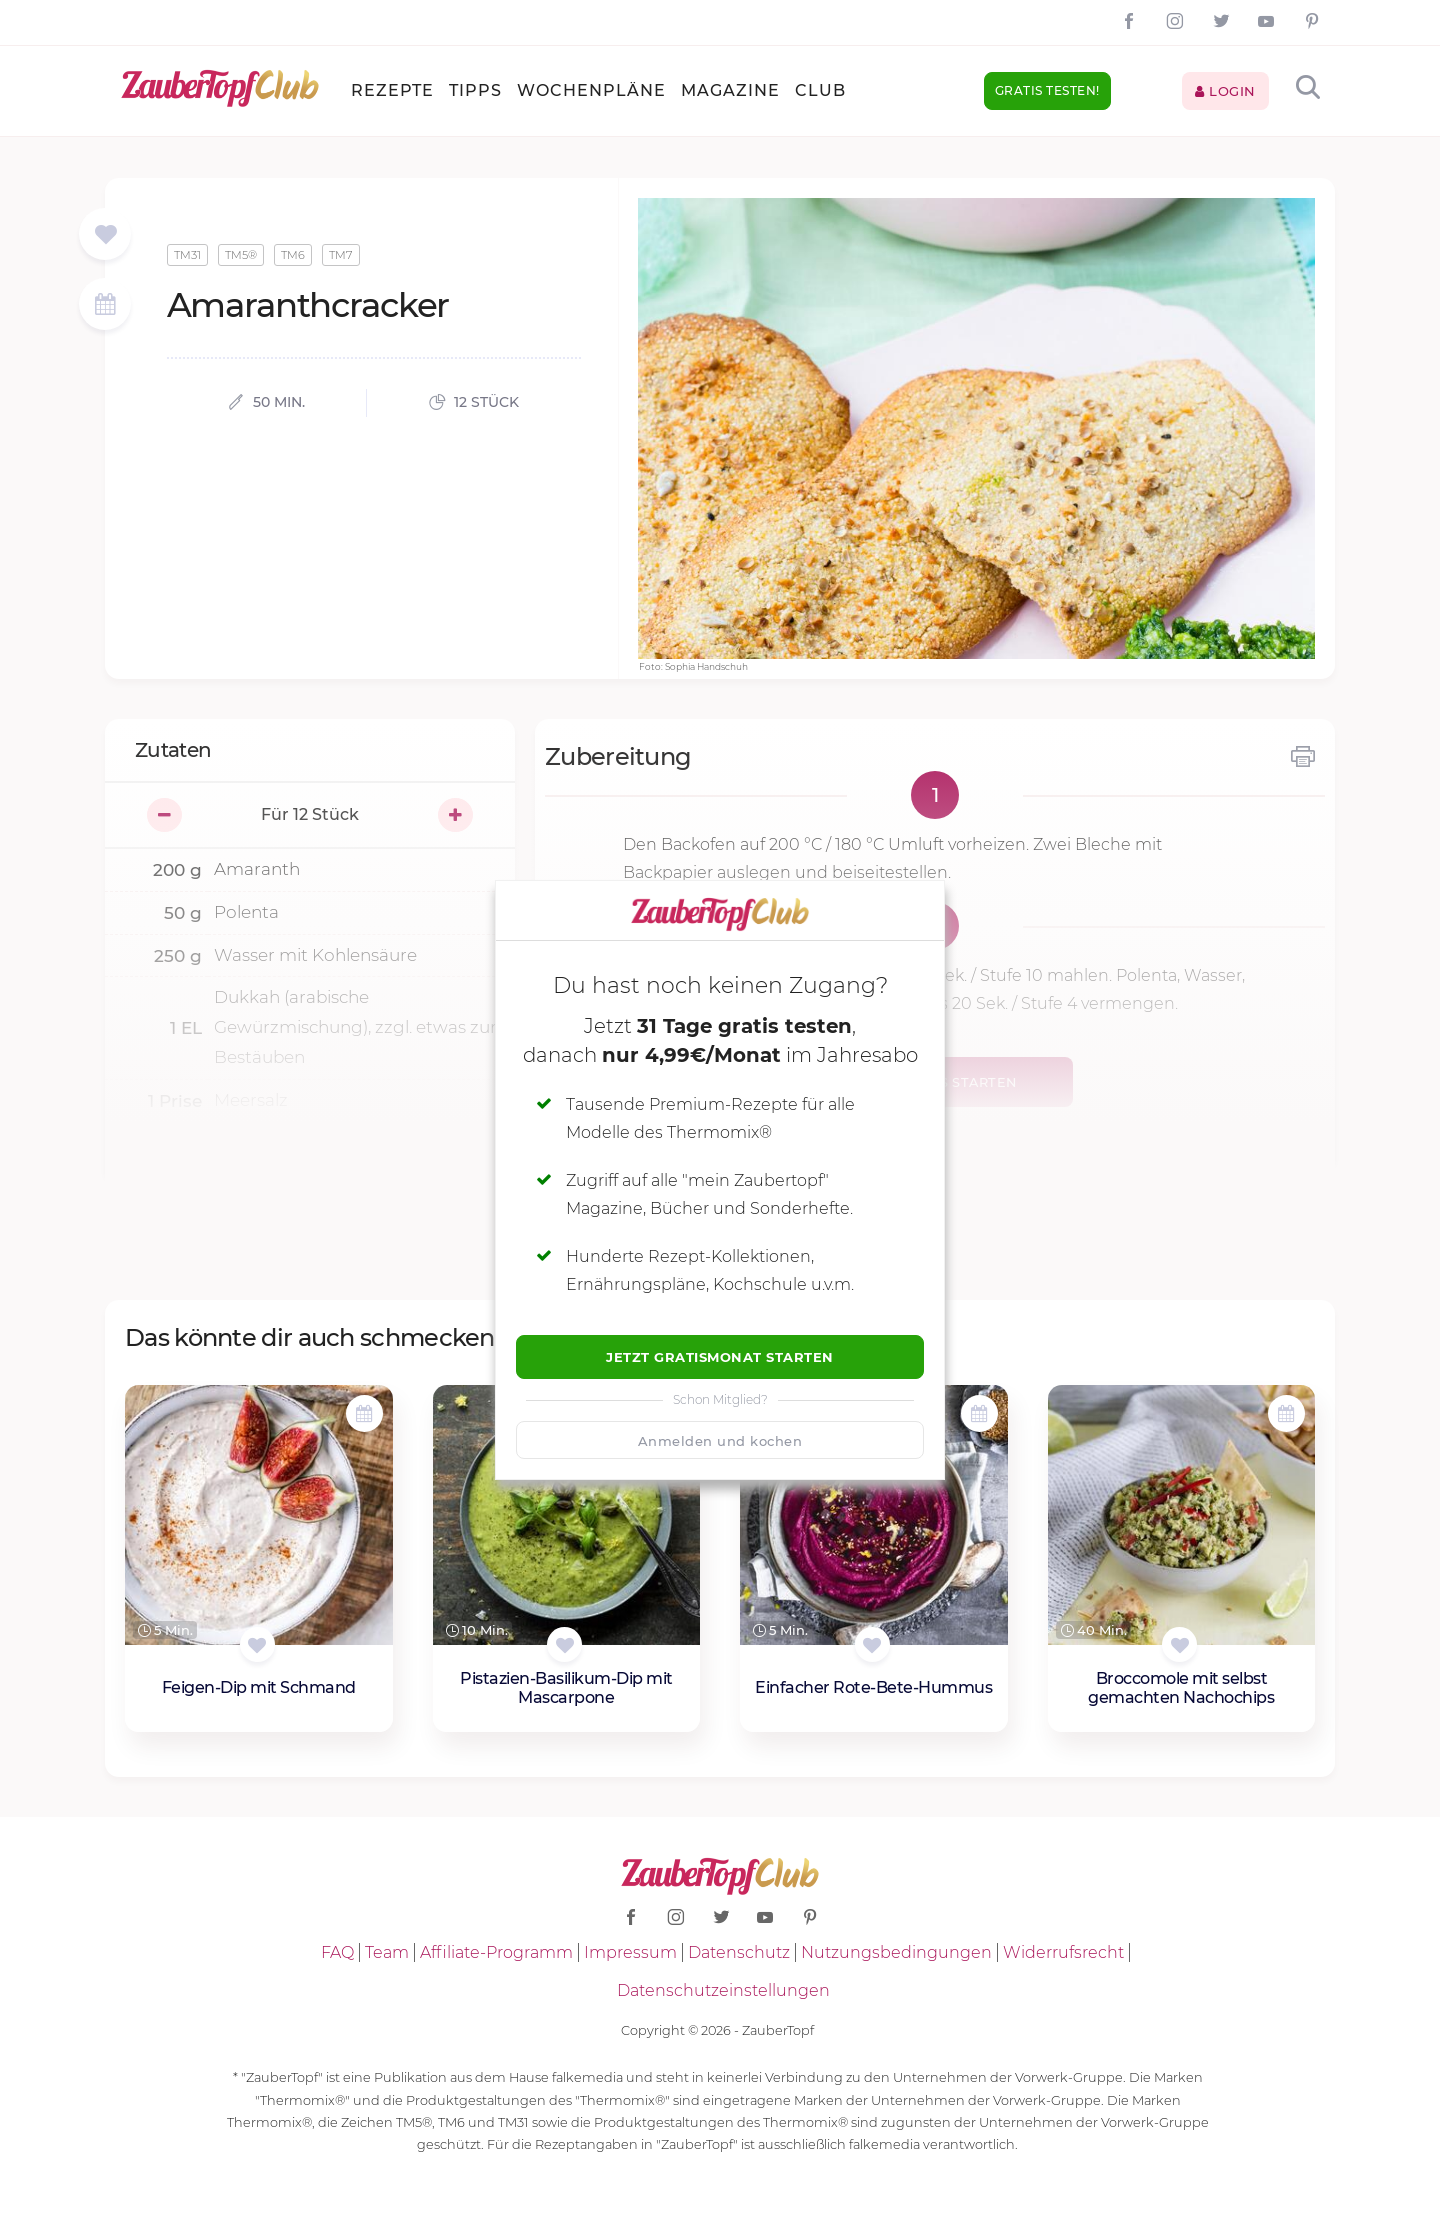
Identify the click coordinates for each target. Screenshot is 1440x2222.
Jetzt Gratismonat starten (720, 1357)
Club (820, 90)
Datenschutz (739, 1952)
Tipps (475, 90)
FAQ (337, 1952)
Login (1225, 91)
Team (387, 1952)
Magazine (730, 90)
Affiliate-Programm (496, 1952)
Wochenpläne (591, 90)
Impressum (630, 1952)
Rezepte (392, 90)
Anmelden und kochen (720, 1441)
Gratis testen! (1047, 90)
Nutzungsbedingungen (896, 1952)
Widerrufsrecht (1063, 1952)
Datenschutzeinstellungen (723, 1990)
